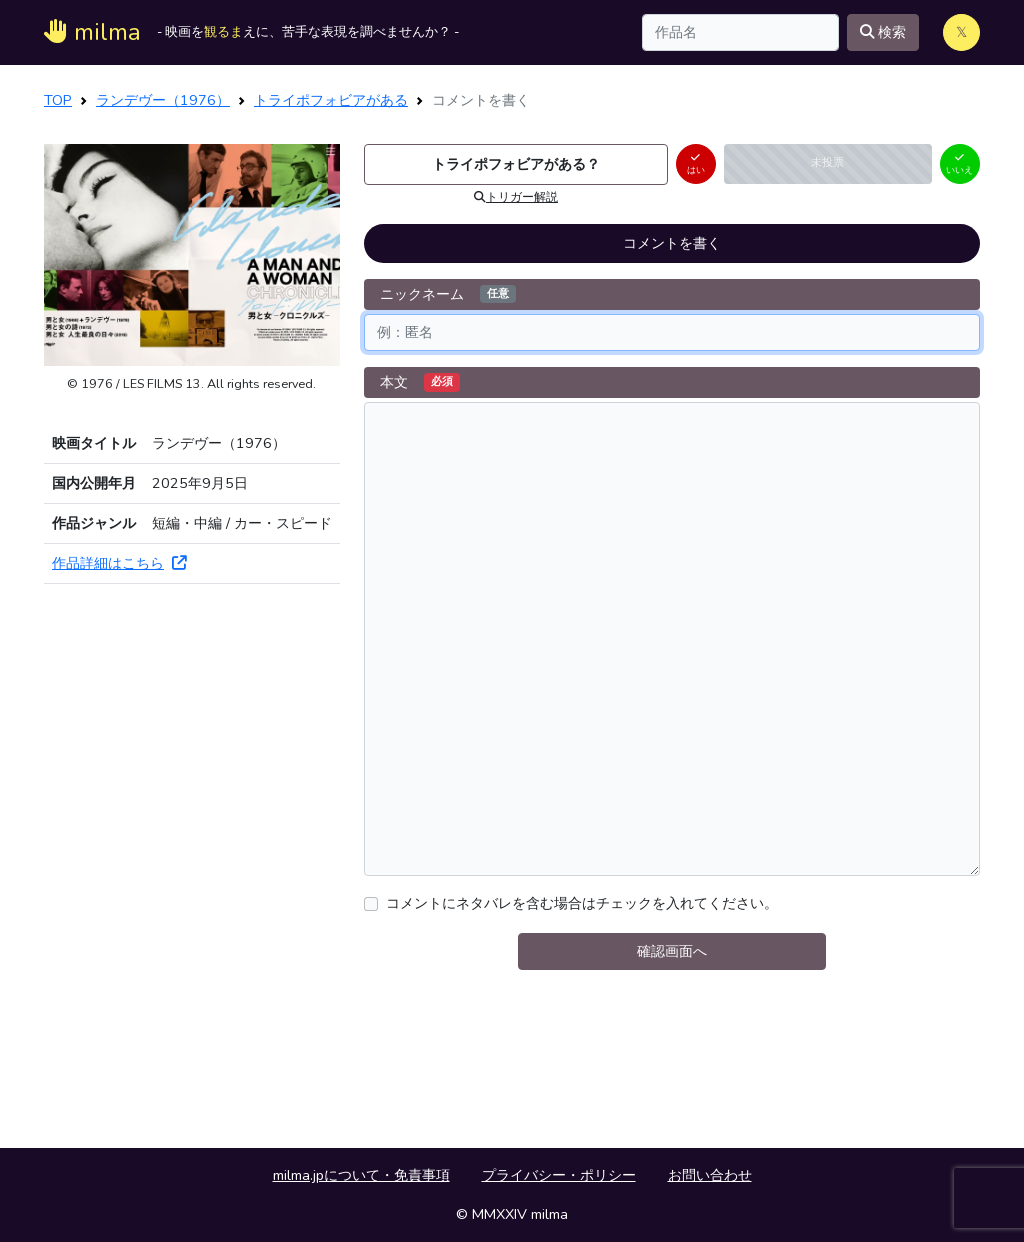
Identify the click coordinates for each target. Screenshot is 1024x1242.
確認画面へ (672, 951)
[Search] (740, 32)
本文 (420, 382)
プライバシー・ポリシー (559, 1175)
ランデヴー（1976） (163, 100)
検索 (883, 32)
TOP (58, 100)
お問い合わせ (710, 1175)
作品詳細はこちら (119, 563)
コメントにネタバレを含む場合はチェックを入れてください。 (582, 903)
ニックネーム (448, 294)
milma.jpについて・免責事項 (361, 1175)
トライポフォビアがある (331, 100)
